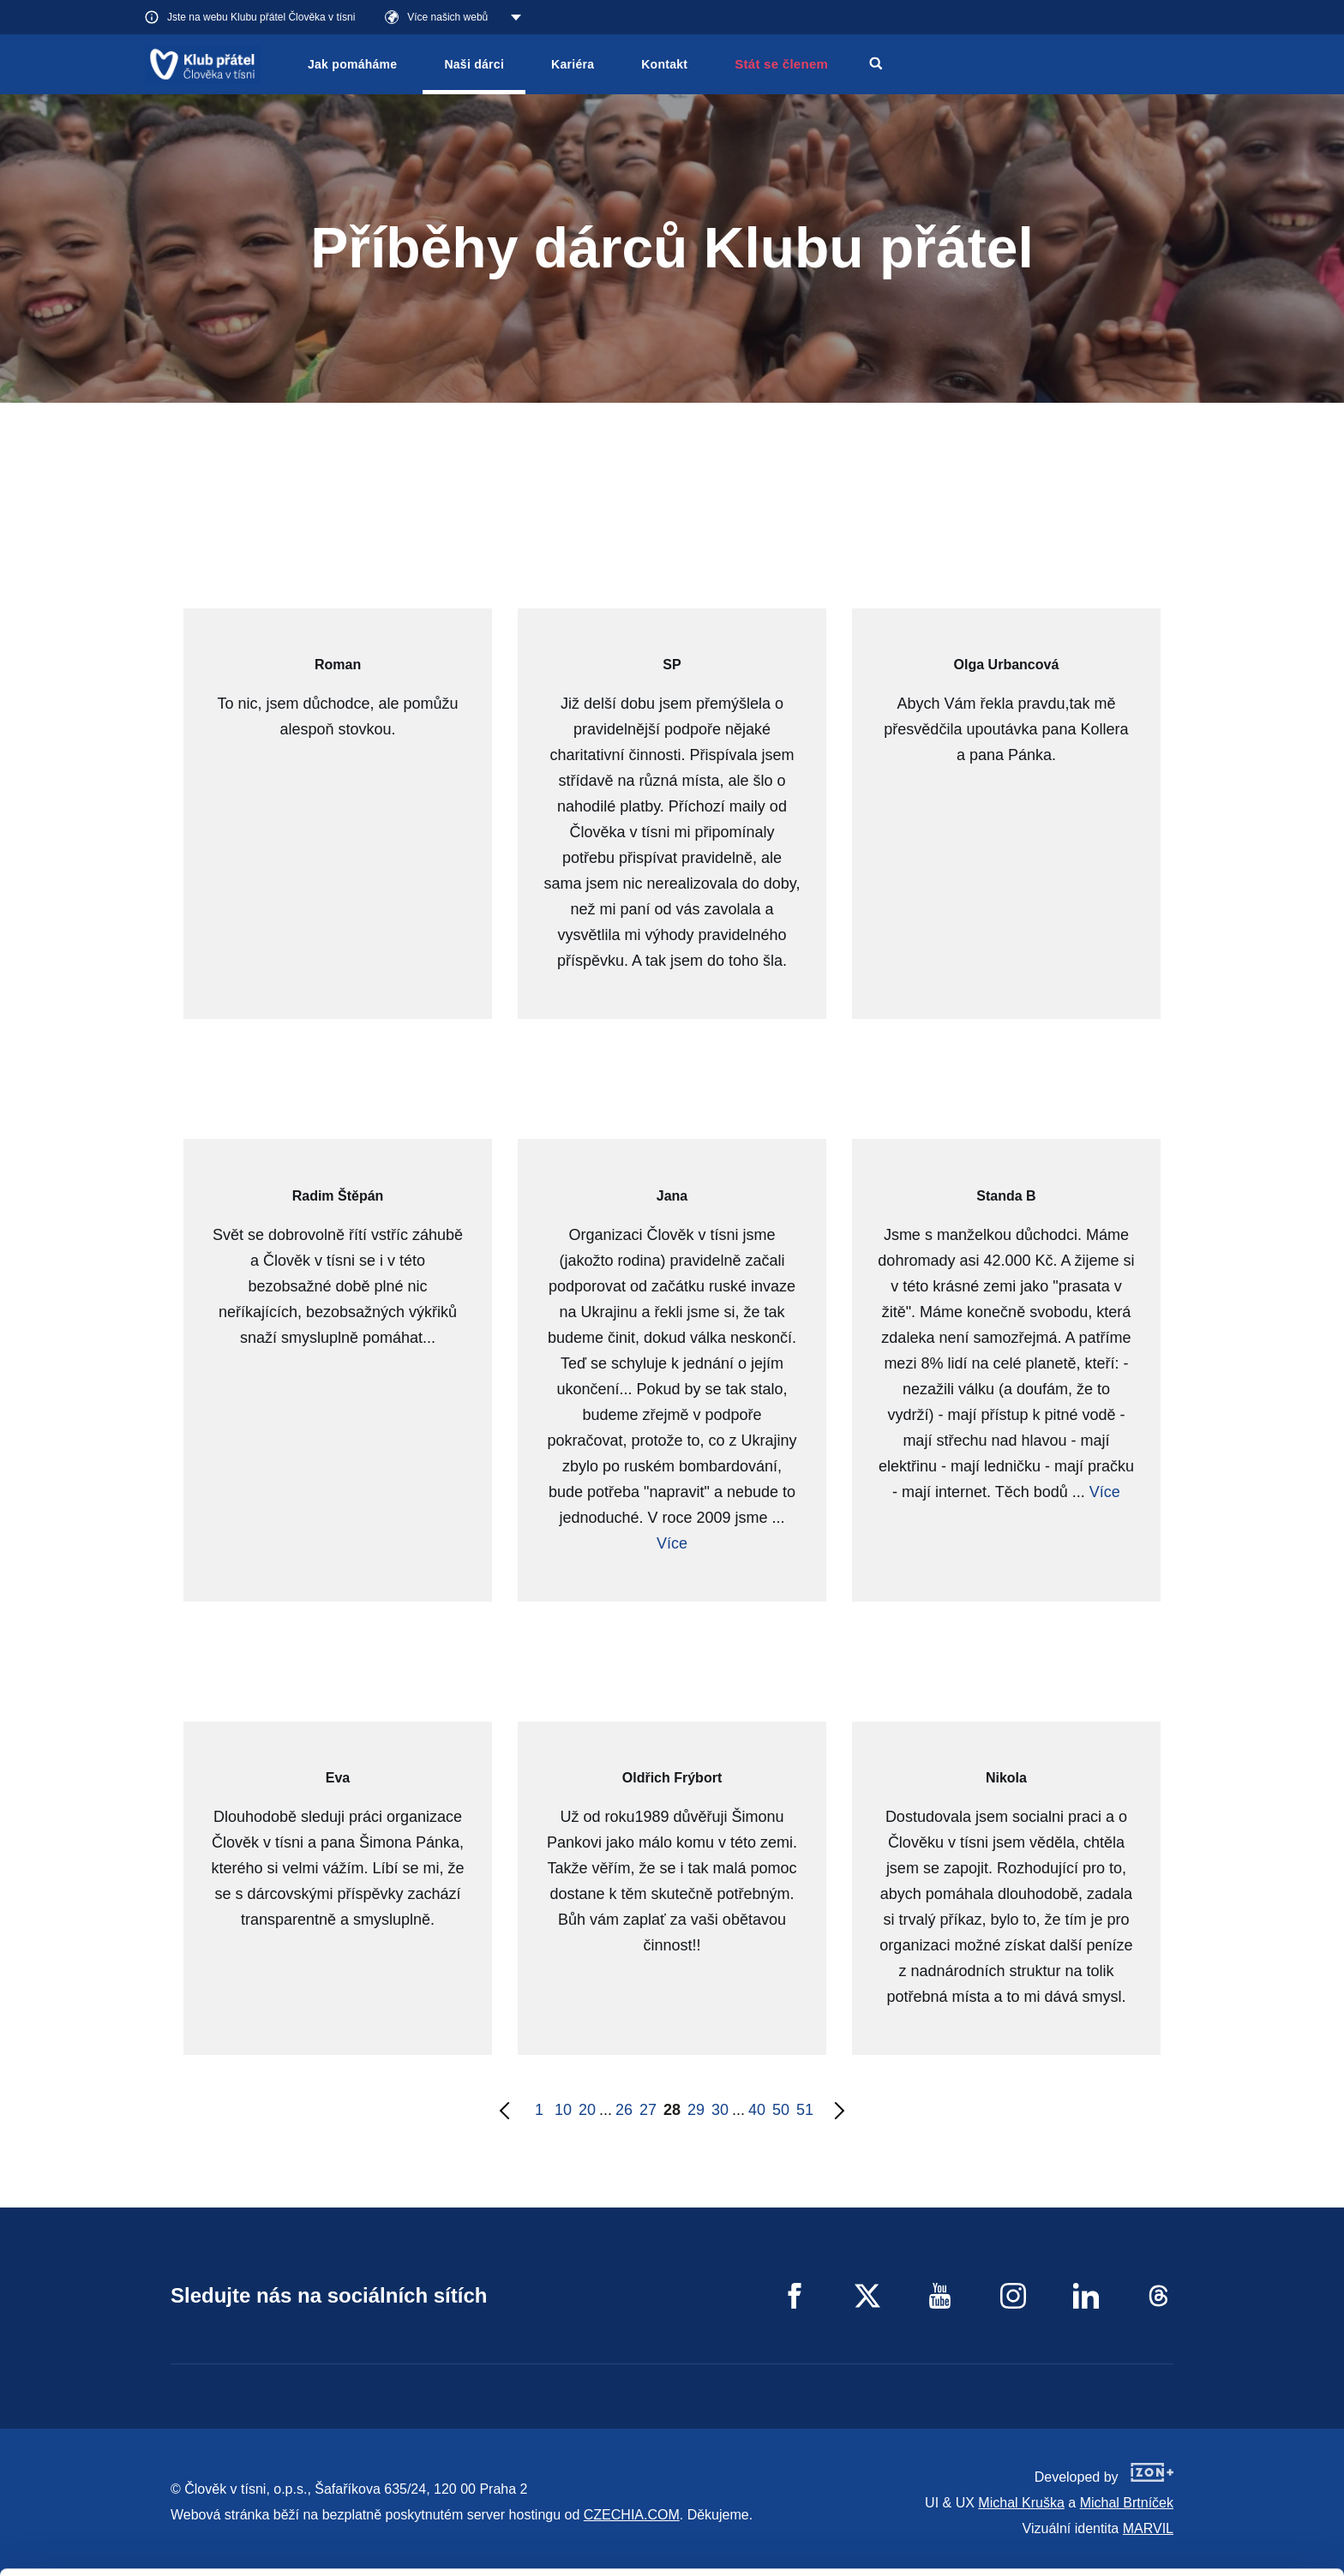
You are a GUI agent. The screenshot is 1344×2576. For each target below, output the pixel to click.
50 (780, 2109)
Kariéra (572, 64)
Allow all (1201, 2454)
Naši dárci (474, 64)
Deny (1201, 2540)
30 (720, 2109)
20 (587, 2109)
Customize (1202, 2496)
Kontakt (664, 64)
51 (804, 2109)
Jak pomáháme (352, 64)
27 (648, 2109)
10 (563, 2109)
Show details (264, 2554)
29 (696, 2109)
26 (624, 2109)
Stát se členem (781, 64)
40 (756, 2109)
